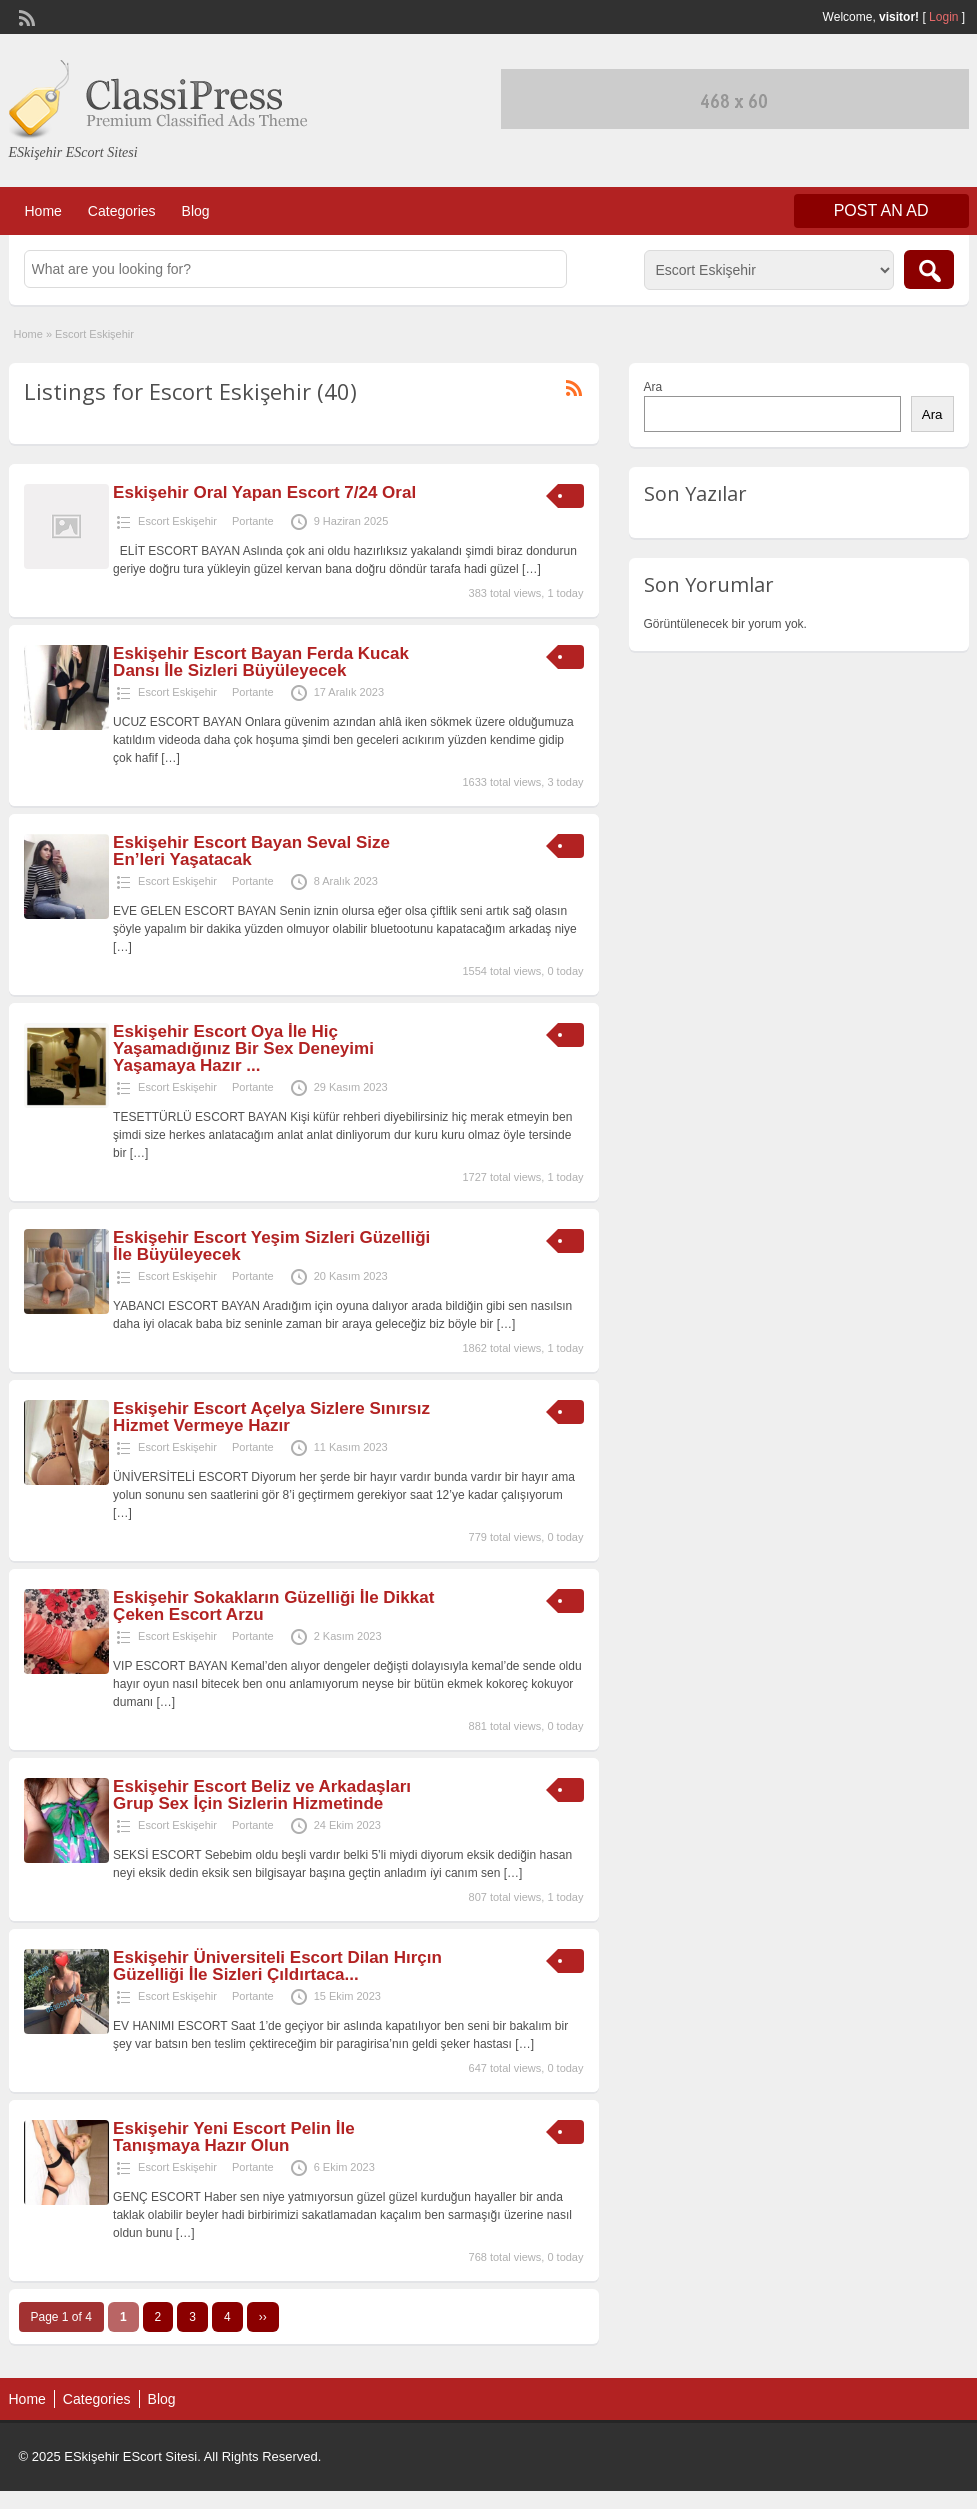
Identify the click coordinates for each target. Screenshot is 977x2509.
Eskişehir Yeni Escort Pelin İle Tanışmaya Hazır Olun (234, 2137)
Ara (653, 387)
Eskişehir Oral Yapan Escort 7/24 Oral (264, 492)
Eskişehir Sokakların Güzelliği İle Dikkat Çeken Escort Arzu (273, 1606)
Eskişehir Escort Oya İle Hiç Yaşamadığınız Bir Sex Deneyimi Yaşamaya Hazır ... (243, 1048)
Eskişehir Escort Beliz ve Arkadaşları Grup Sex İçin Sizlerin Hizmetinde (262, 1795)
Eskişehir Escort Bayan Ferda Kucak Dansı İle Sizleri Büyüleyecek (261, 662)
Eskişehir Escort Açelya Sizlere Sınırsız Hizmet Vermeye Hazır (271, 1417)
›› (263, 2317)
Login (943, 17)
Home (43, 211)
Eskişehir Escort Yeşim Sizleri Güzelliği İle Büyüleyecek (271, 1246)
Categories (122, 211)
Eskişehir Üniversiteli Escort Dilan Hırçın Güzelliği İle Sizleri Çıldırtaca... (277, 1966)
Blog (196, 211)
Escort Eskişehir (177, 521)
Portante (253, 521)
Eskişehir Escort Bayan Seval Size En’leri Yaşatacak (251, 851)
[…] (531, 569)
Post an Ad (881, 210)
